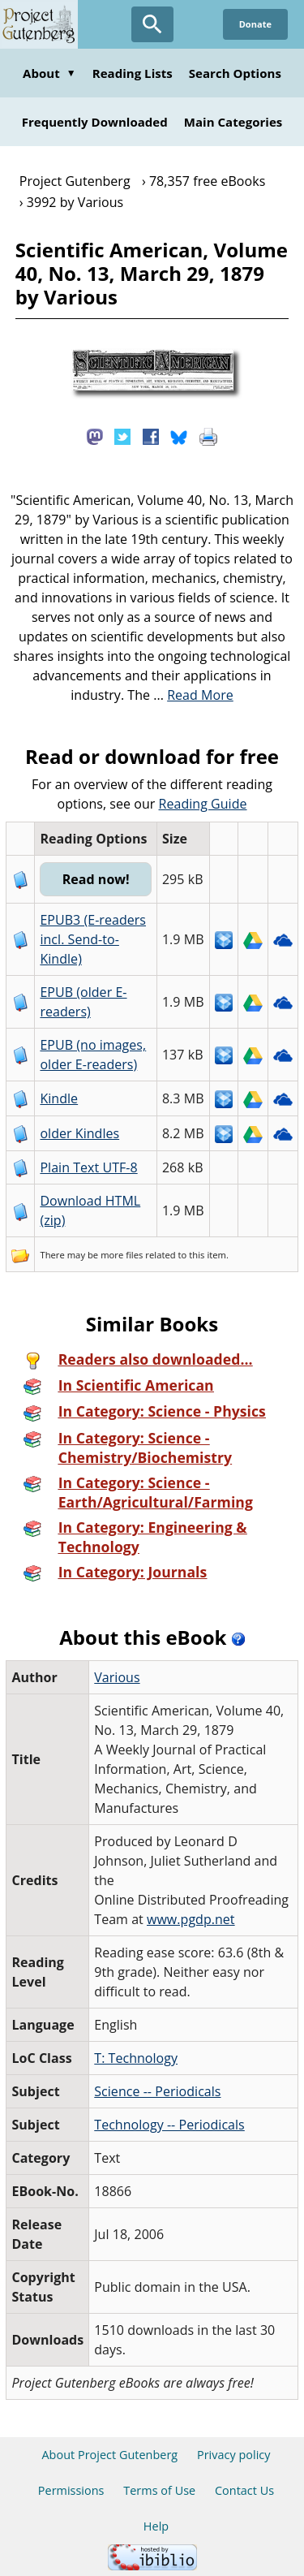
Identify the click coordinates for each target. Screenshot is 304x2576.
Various (116, 1677)
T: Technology (136, 2058)
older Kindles (79, 1133)
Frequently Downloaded (95, 122)
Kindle (59, 1098)
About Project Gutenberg (109, 2454)
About (49, 73)
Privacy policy (234, 2454)
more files (122, 1255)
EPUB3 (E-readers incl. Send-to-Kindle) (93, 939)
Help (156, 2526)
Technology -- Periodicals (169, 2125)
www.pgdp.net (191, 1919)
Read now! (96, 879)
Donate (255, 24)
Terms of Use (159, 2490)
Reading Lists (132, 73)
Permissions (71, 2490)
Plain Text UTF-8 (88, 1167)
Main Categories (233, 122)
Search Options (235, 73)
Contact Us (244, 2490)
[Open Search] (152, 24)
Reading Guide (203, 804)
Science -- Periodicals (157, 2091)
